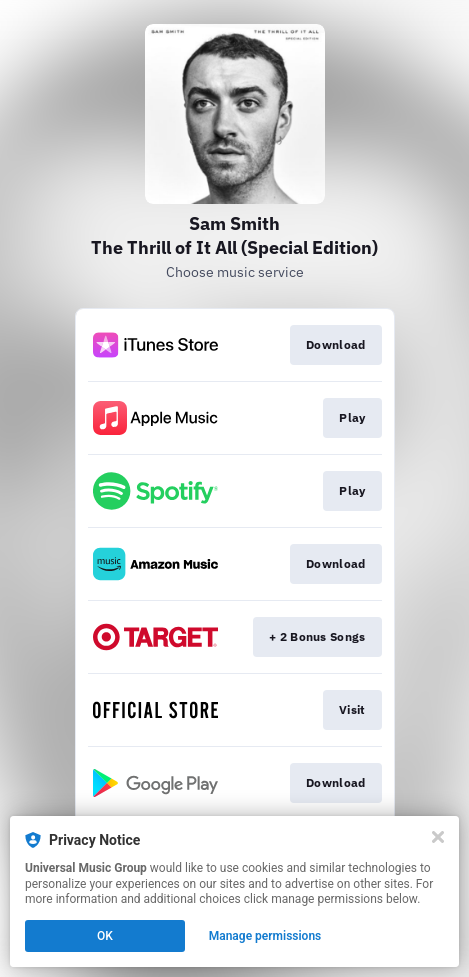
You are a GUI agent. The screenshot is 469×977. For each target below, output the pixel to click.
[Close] (438, 837)
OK (105, 936)
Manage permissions (265, 936)
